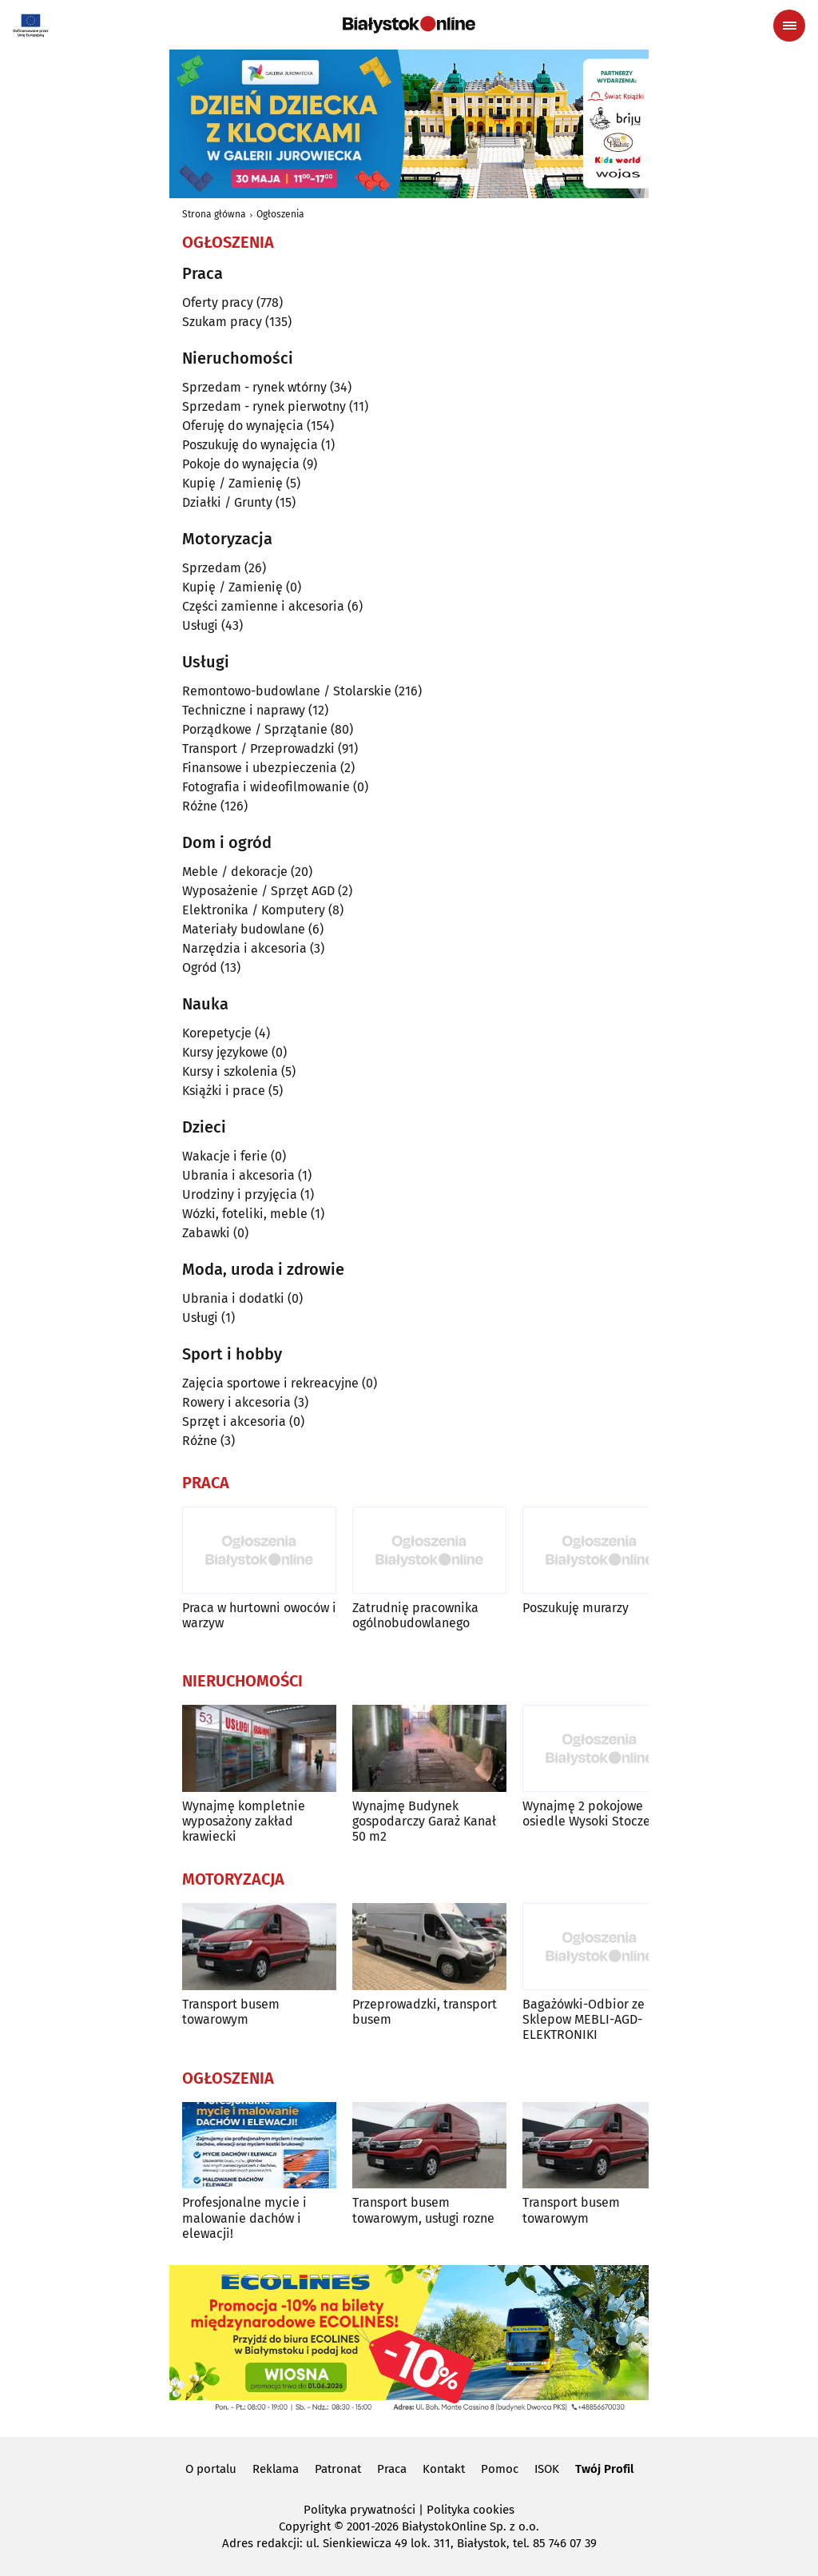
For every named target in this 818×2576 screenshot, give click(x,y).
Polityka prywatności (359, 2509)
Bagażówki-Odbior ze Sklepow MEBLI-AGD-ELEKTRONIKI (583, 2019)
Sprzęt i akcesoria (234, 1421)
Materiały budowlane (243, 929)
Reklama (275, 2469)
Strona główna (214, 214)
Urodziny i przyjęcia (239, 1194)
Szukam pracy (222, 321)
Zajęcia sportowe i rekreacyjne (270, 1383)
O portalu (210, 2469)
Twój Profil (604, 2469)
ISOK (546, 2469)
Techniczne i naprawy (243, 710)
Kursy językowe (225, 1052)
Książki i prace (223, 1090)
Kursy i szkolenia (230, 1071)
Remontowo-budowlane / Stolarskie (286, 691)
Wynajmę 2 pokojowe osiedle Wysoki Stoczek (589, 1813)
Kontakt (444, 2469)
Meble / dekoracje (235, 871)
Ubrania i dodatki (233, 1298)
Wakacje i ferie (225, 1156)
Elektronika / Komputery (253, 910)
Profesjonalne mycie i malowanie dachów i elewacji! (244, 2217)
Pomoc (499, 2469)
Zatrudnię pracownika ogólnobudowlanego (415, 1615)
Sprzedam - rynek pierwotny (264, 406)
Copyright (305, 2526)
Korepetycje (217, 1033)
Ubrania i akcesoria (238, 1175)
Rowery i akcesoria (236, 1402)
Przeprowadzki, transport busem (424, 2012)
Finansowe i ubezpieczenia (259, 767)
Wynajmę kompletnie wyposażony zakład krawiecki (243, 1821)
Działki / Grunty (227, 502)
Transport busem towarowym (231, 2012)
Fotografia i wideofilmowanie (266, 786)
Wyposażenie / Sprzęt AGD (258, 890)
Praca (392, 2469)
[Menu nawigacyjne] (789, 26)
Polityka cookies (470, 2509)
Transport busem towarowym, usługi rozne (423, 2210)
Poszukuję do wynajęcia (250, 444)
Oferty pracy (217, 302)
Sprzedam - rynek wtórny (254, 387)
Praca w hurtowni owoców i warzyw (259, 1615)
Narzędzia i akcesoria (244, 948)
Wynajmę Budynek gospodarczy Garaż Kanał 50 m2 (424, 1821)
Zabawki (206, 1232)
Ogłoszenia (280, 214)
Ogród (199, 967)
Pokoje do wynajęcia (241, 464)
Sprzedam (211, 567)
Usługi (200, 625)
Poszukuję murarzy (575, 1607)
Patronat (338, 2469)
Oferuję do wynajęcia (243, 425)
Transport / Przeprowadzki (258, 748)
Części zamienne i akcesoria (263, 606)
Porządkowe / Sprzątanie (255, 729)
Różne (199, 806)
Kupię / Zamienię (232, 483)
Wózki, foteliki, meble (245, 1213)
